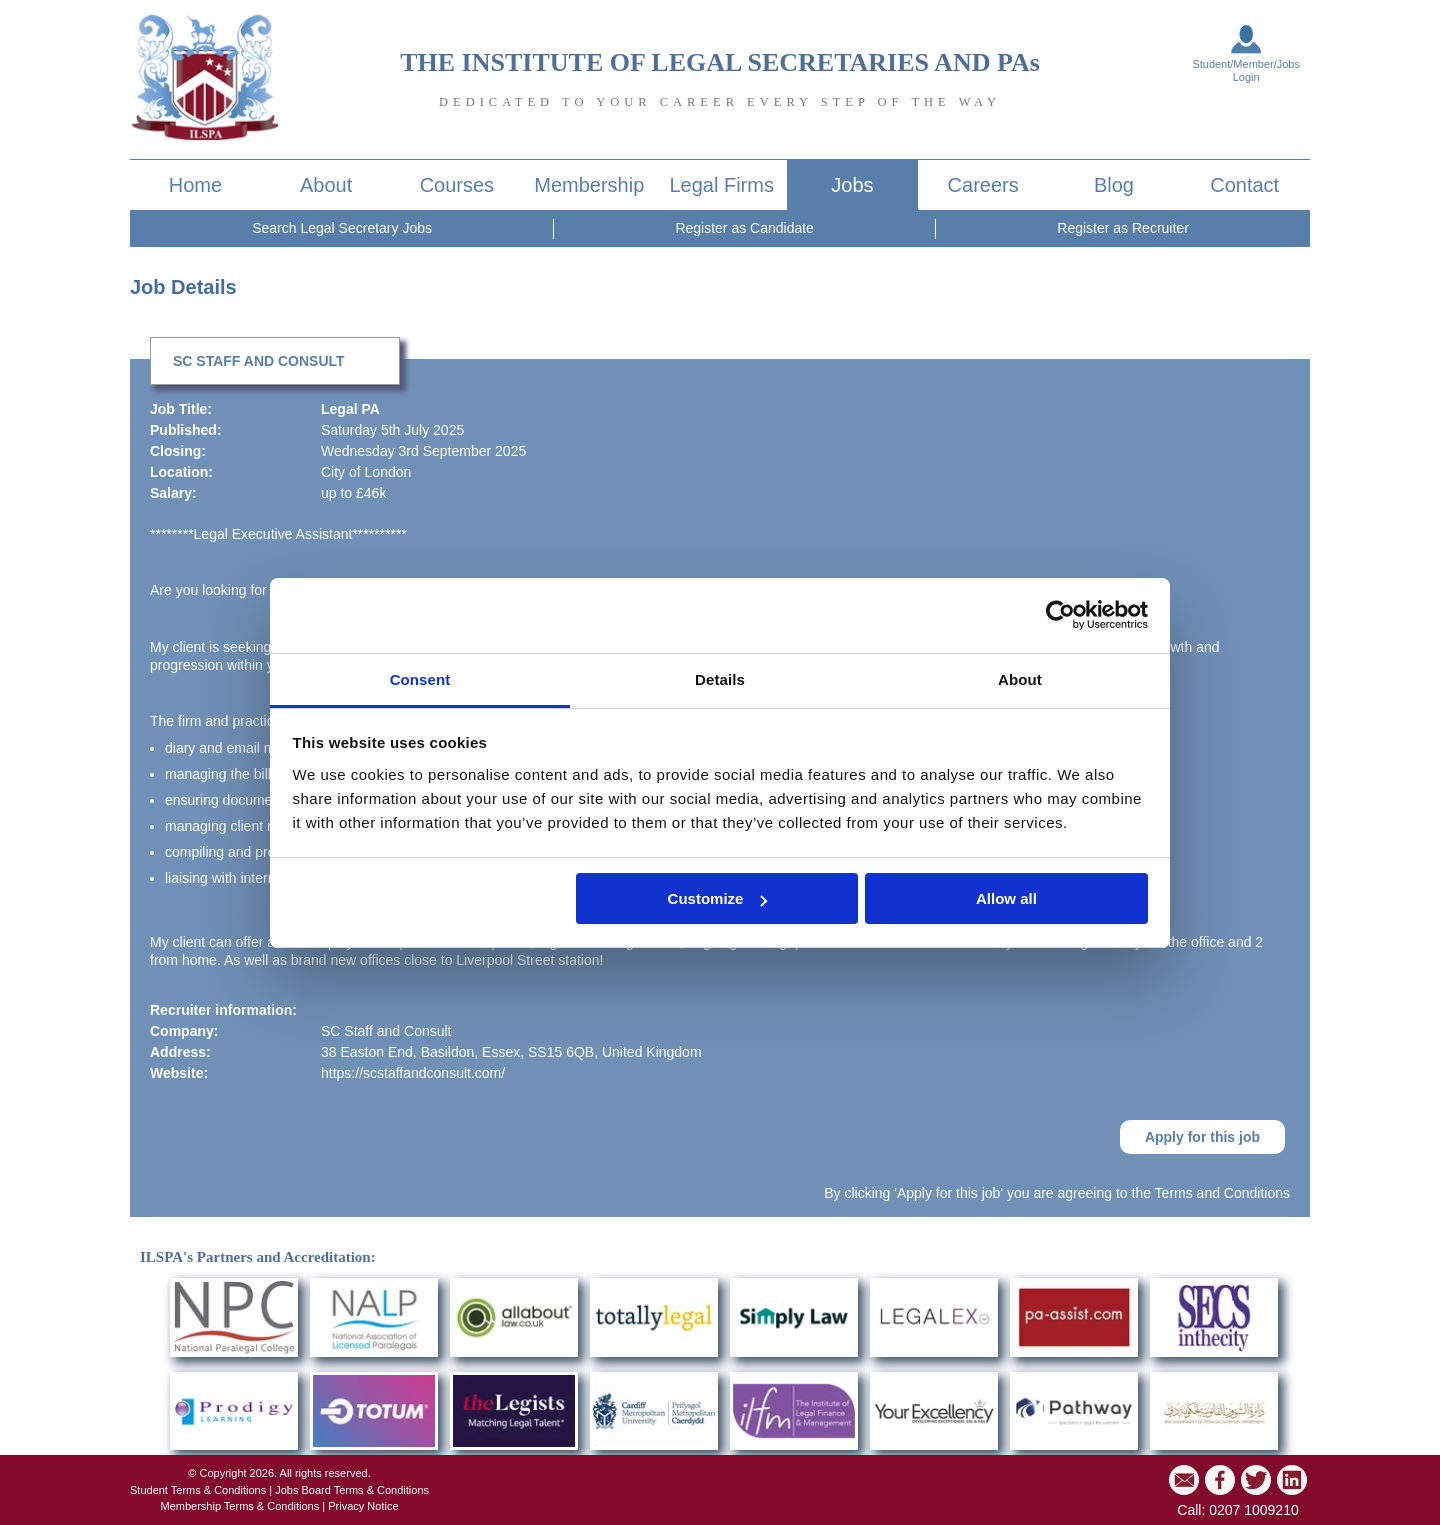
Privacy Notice (363, 1506)
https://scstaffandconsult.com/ (413, 1073)
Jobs (852, 185)
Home (195, 185)
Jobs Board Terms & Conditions (352, 1490)
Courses (457, 185)
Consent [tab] (420, 679)
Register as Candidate (744, 228)
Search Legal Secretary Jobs (342, 228)
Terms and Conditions (1222, 1193)
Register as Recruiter (1123, 228)
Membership (589, 185)
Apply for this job (1202, 1137)
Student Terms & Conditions (198, 1490)
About (326, 185)
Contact (1244, 185)
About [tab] (1020, 679)
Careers (983, 185)
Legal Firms (721, 185)
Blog (1114, 185)
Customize (718, 898)
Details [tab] (720, 679)
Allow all (1006, 898)
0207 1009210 (1254, 1510)
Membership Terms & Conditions (239, 1506)
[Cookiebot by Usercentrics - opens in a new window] (1060, 615)
